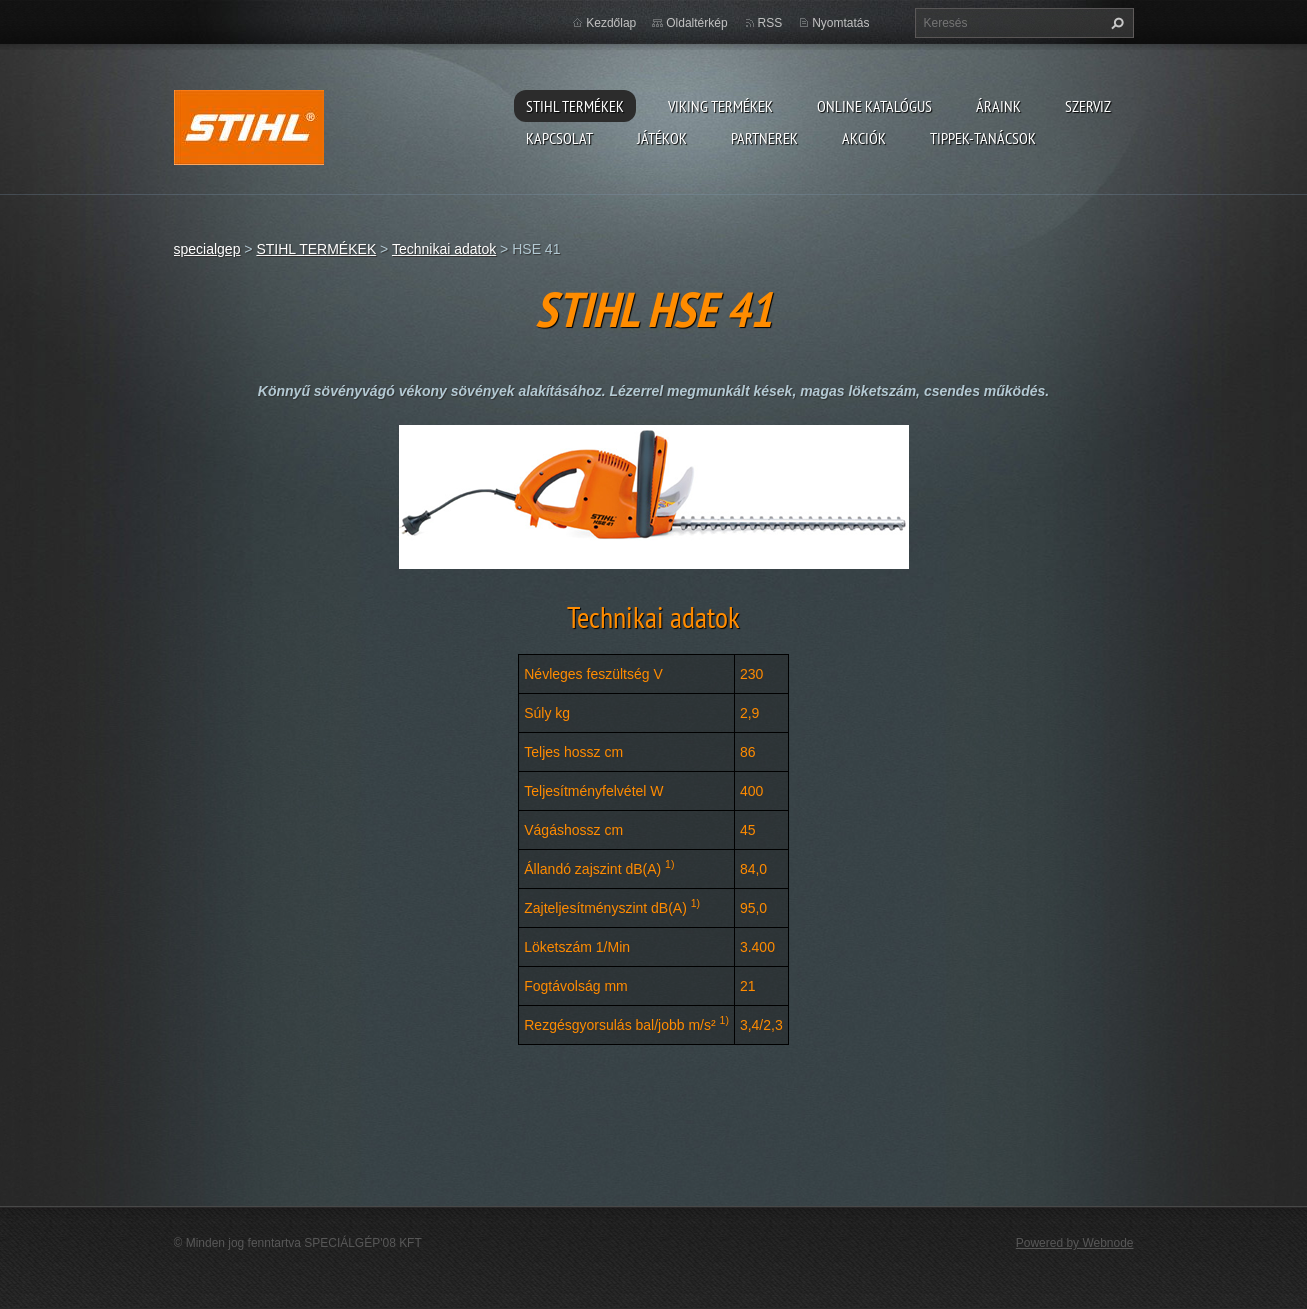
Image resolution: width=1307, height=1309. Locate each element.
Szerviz (1088, 106)
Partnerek (764, 138)
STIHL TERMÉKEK (575, 106)
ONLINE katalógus (874, 106)
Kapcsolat (559, 138)
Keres (1115, 23)
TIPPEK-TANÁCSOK (983, 138)
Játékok (662, 138)
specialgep (207, 249)
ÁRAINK (998, 106)
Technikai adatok (444, 249)
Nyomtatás (840, 23)
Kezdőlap (611, 23)
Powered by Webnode (1075, 1243)
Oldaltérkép (696, 23)
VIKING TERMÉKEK (720, 106)
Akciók (864, 138)
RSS (770, 23)
